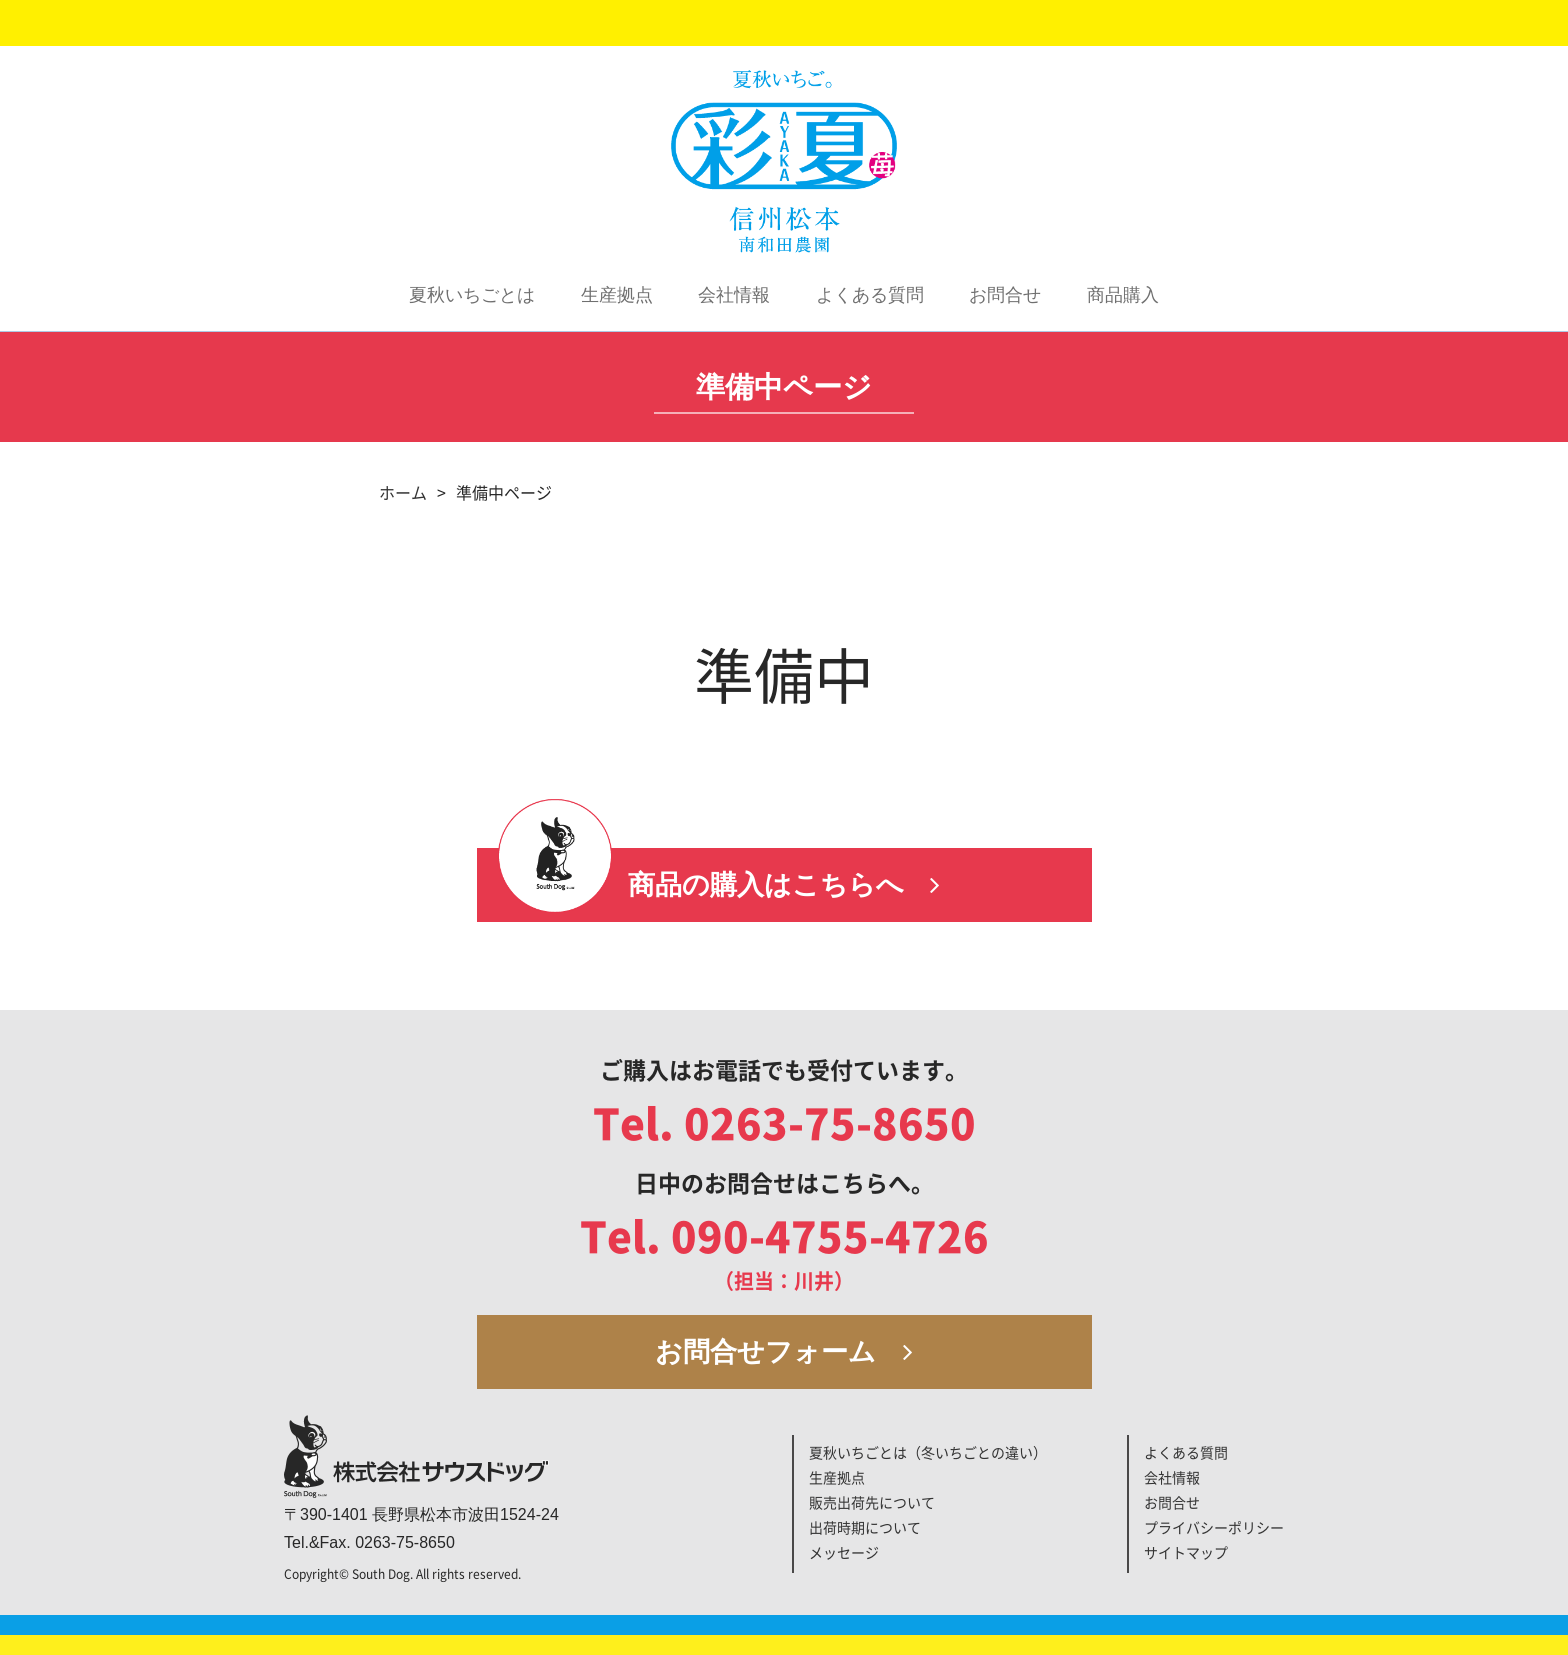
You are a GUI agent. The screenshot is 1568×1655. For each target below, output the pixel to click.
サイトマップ (1186, 1553)
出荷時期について (865, 1528)
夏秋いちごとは (472, 295)
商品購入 (1123, 295)
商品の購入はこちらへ (784, 885)
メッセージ (844, 1553)
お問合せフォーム (784, 1352)
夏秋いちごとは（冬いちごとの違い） (928, 1453)
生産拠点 (617, 295)
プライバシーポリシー (1214, 1528)
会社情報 (734, 295)
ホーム (403, 493)
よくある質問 (870, 295)
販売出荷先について (872, 1503)
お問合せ (1005, 295)
